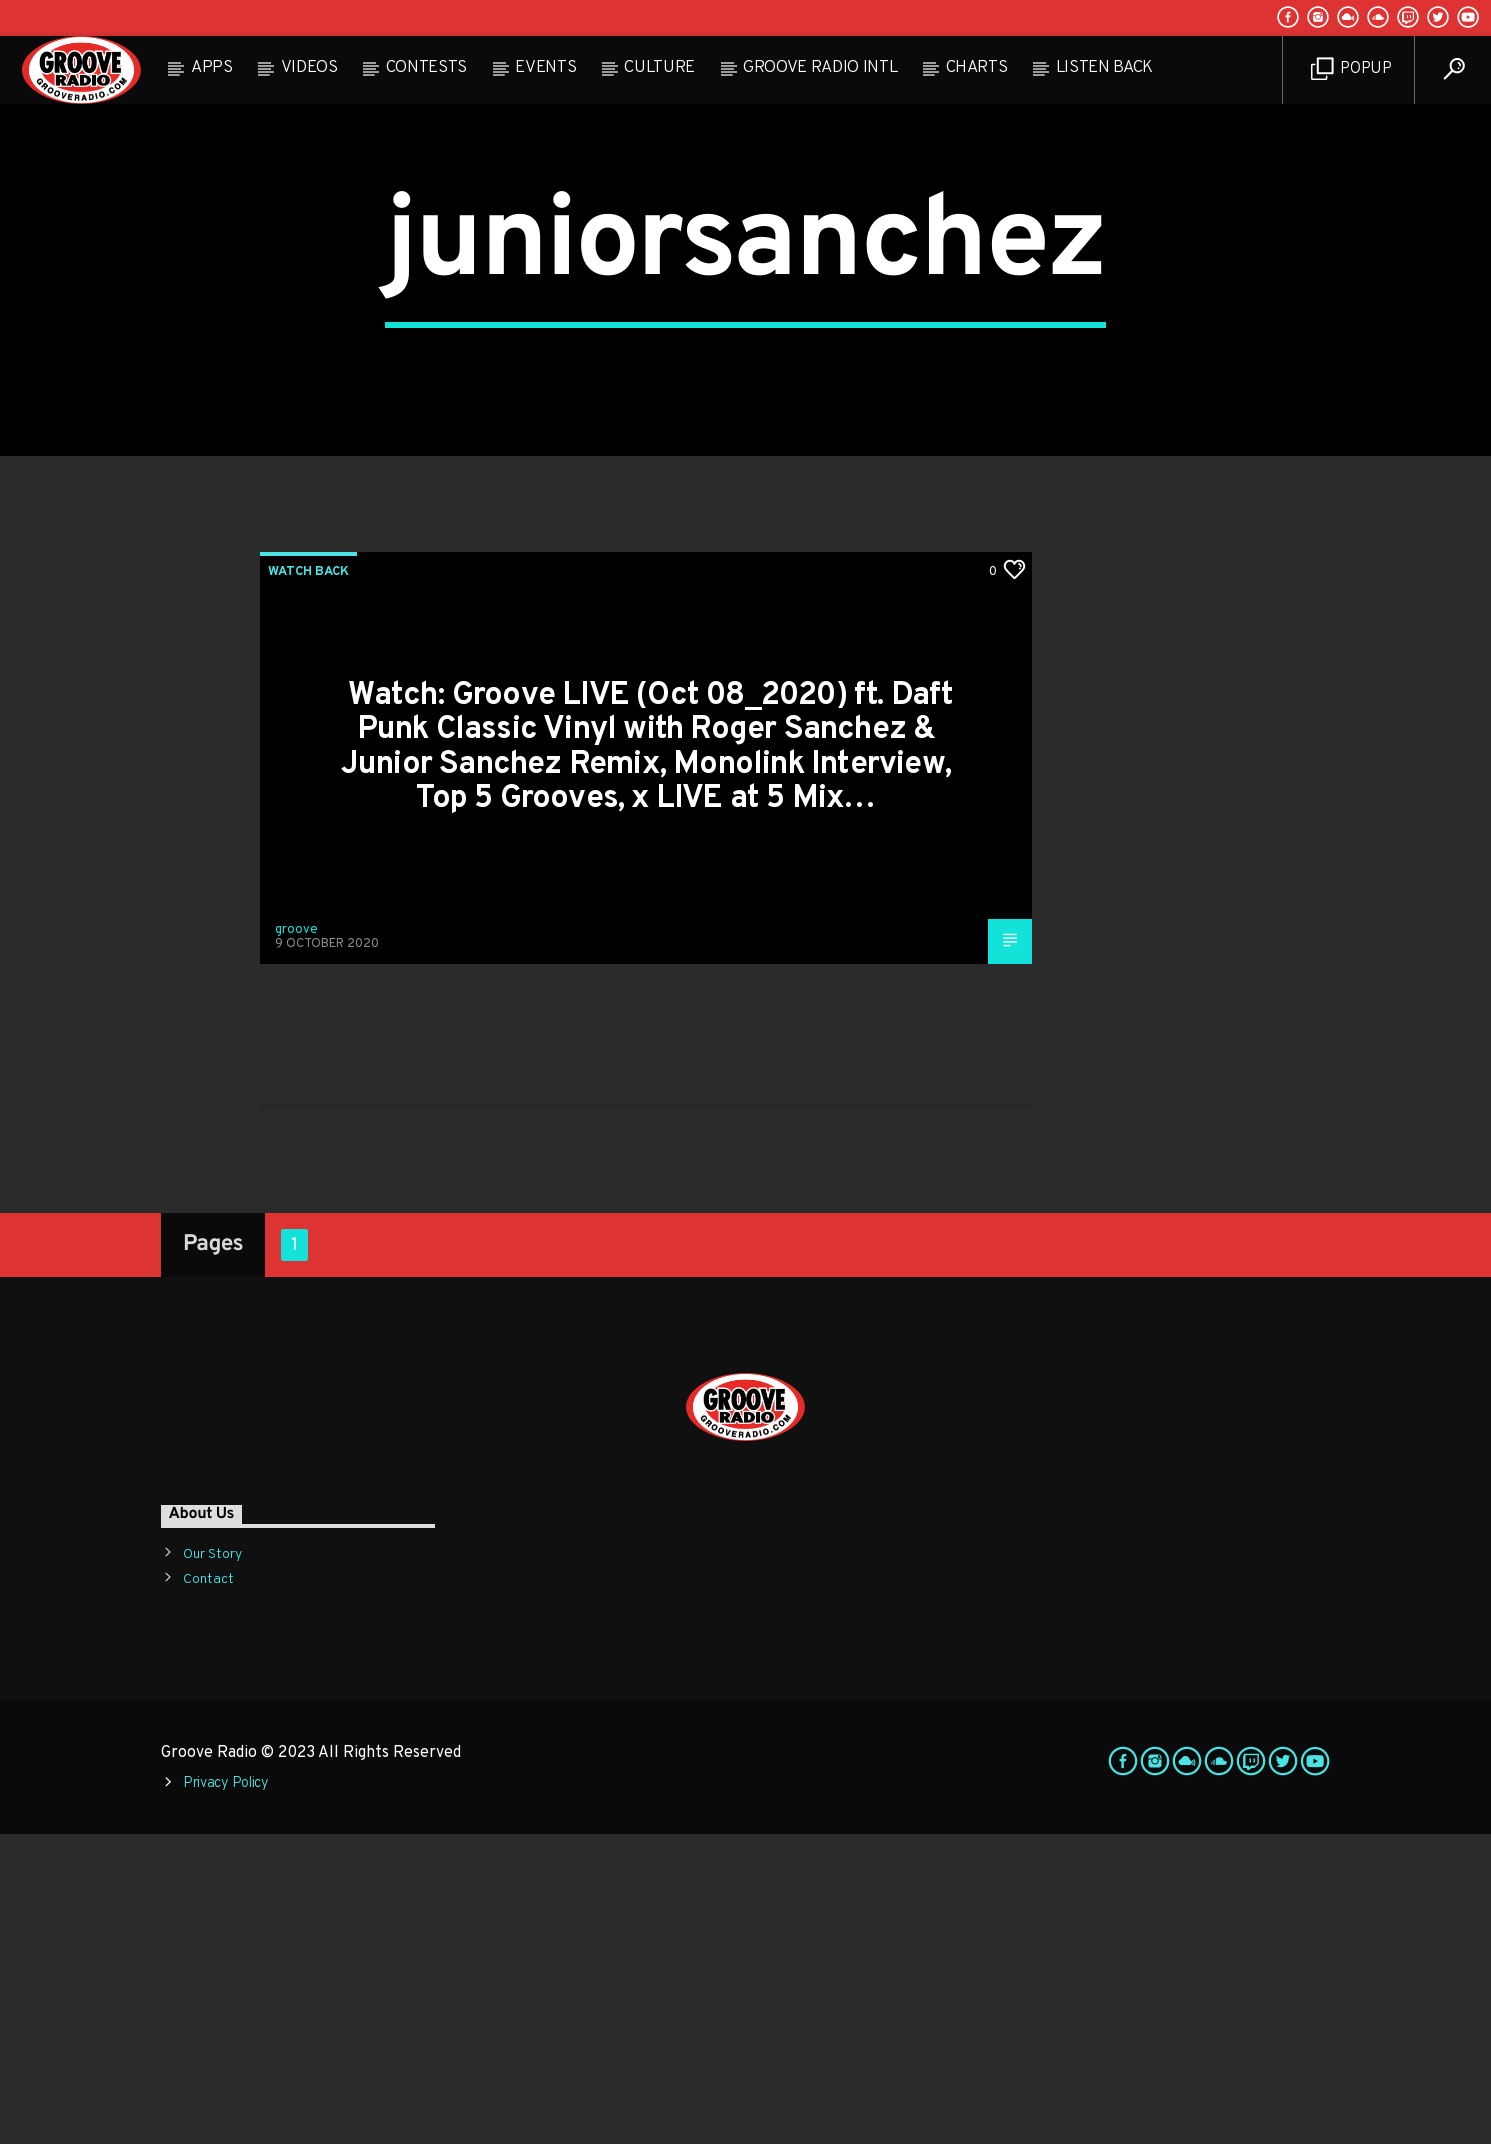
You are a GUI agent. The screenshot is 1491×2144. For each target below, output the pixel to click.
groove (296, 1240)
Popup (1351, 69)
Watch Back (308, 881)
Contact (208, 1888)
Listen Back (1104, 68)
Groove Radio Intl (820, 68)
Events (545, 68)
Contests (426, 68)
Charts (977, 68)
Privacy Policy (226, 2092)
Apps (212, 68)
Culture (659, 68)
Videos (309, 68)
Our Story (212, 1863)
